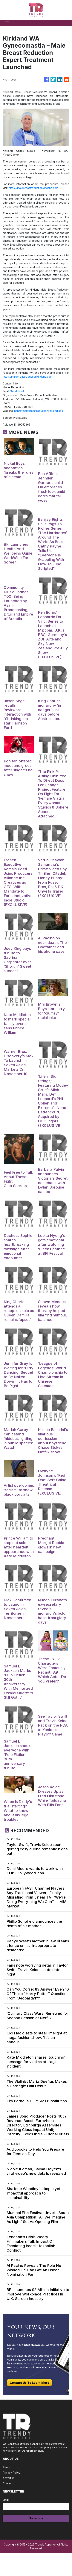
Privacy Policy (11, 2472)
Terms (6, 2467)
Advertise (9, 2478)
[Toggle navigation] (7, 23)
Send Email (17, 391)
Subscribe (36, 2518)
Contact (7, 2483)
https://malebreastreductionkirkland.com (33, 187)
